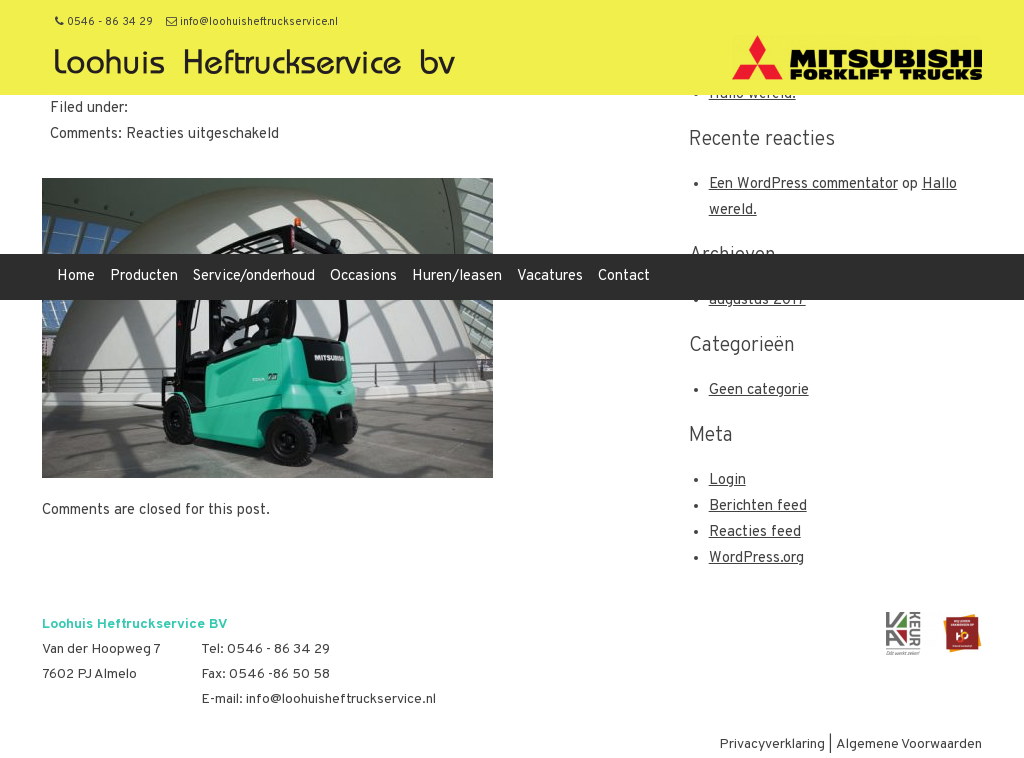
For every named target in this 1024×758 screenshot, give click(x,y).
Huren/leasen (457, 276)
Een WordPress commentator (803, 184)
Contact (624, 276)
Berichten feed (758, 506)
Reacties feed (755, 532)
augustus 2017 (757, 300)
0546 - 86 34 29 (104, 22)
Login (727, 480)
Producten (144, 276)
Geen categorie (759, 390)
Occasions (363, 276)
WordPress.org (756, 558)
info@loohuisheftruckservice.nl (252, 22)
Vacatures (550, 276)
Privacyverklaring (772, 744)
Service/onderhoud (254, 276)
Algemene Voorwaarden (909, 744)
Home (76, 276)
